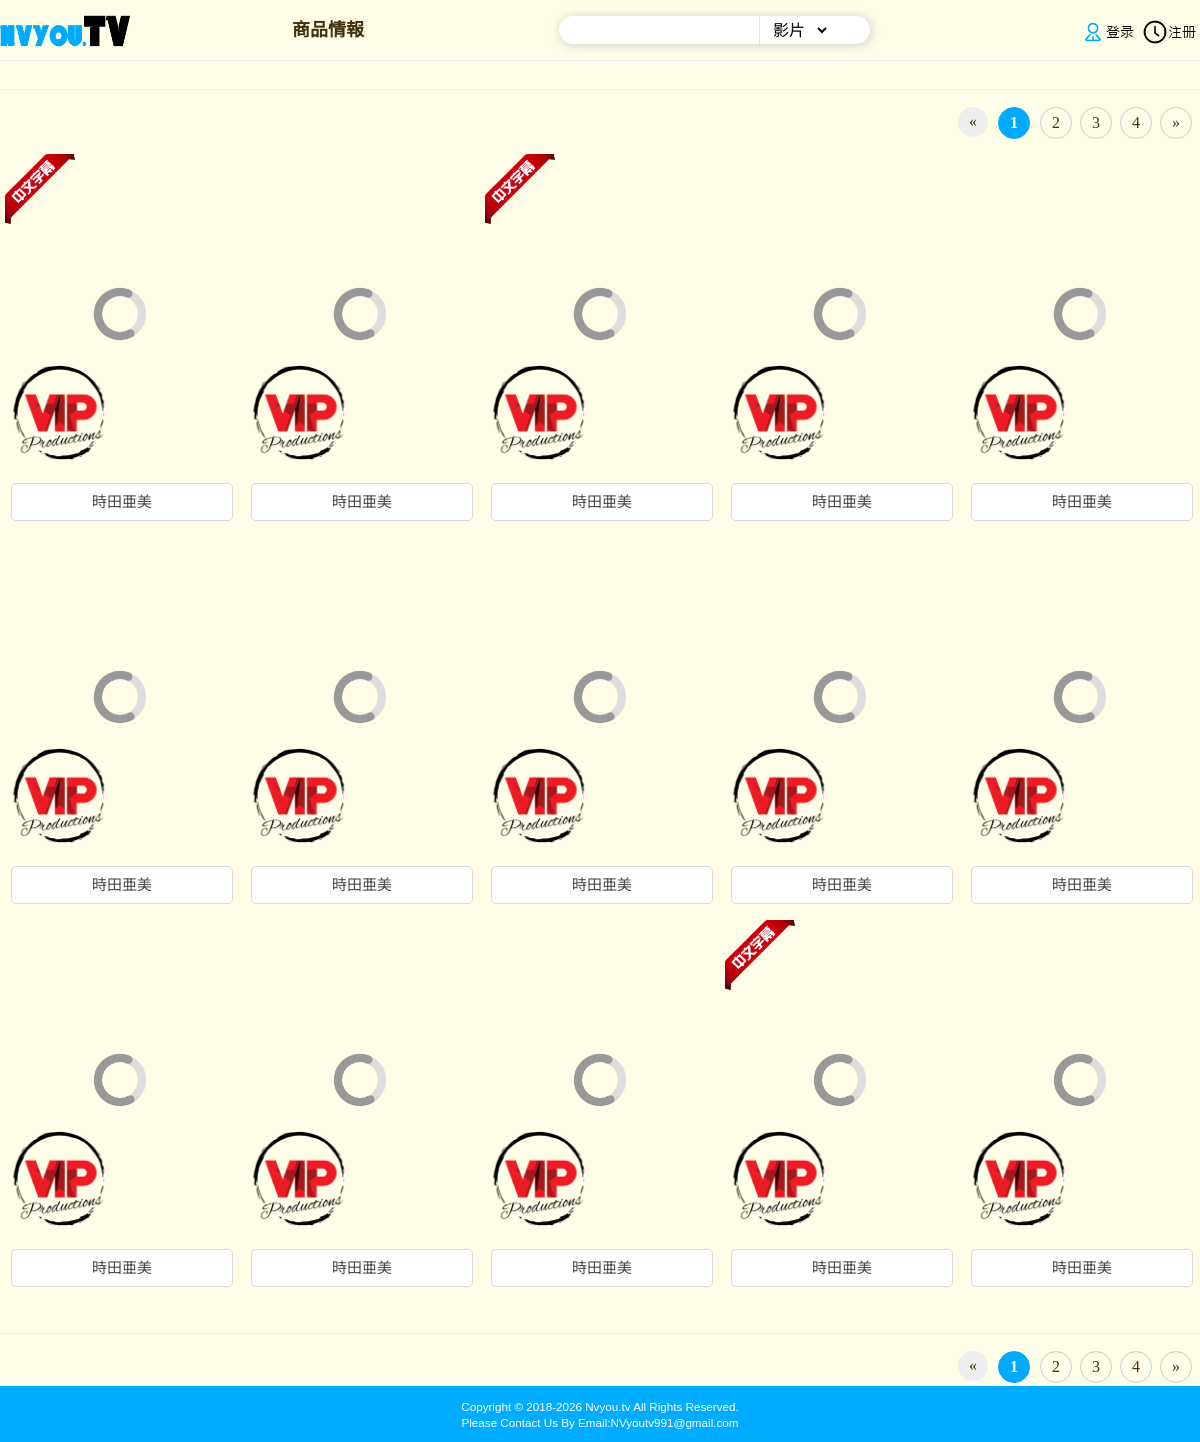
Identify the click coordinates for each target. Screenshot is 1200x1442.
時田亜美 (122, 502)
